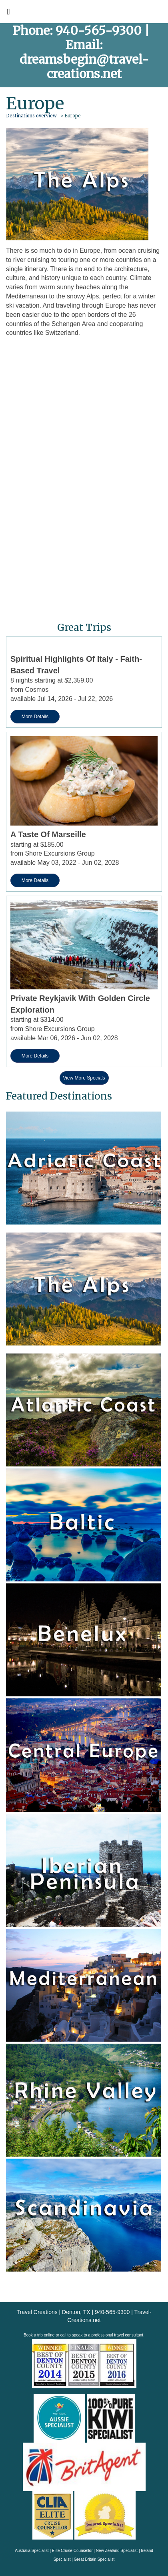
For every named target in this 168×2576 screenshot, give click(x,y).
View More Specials (84, 1078)
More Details (35, 716)
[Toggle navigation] (8, 13)
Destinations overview (31, 116)
